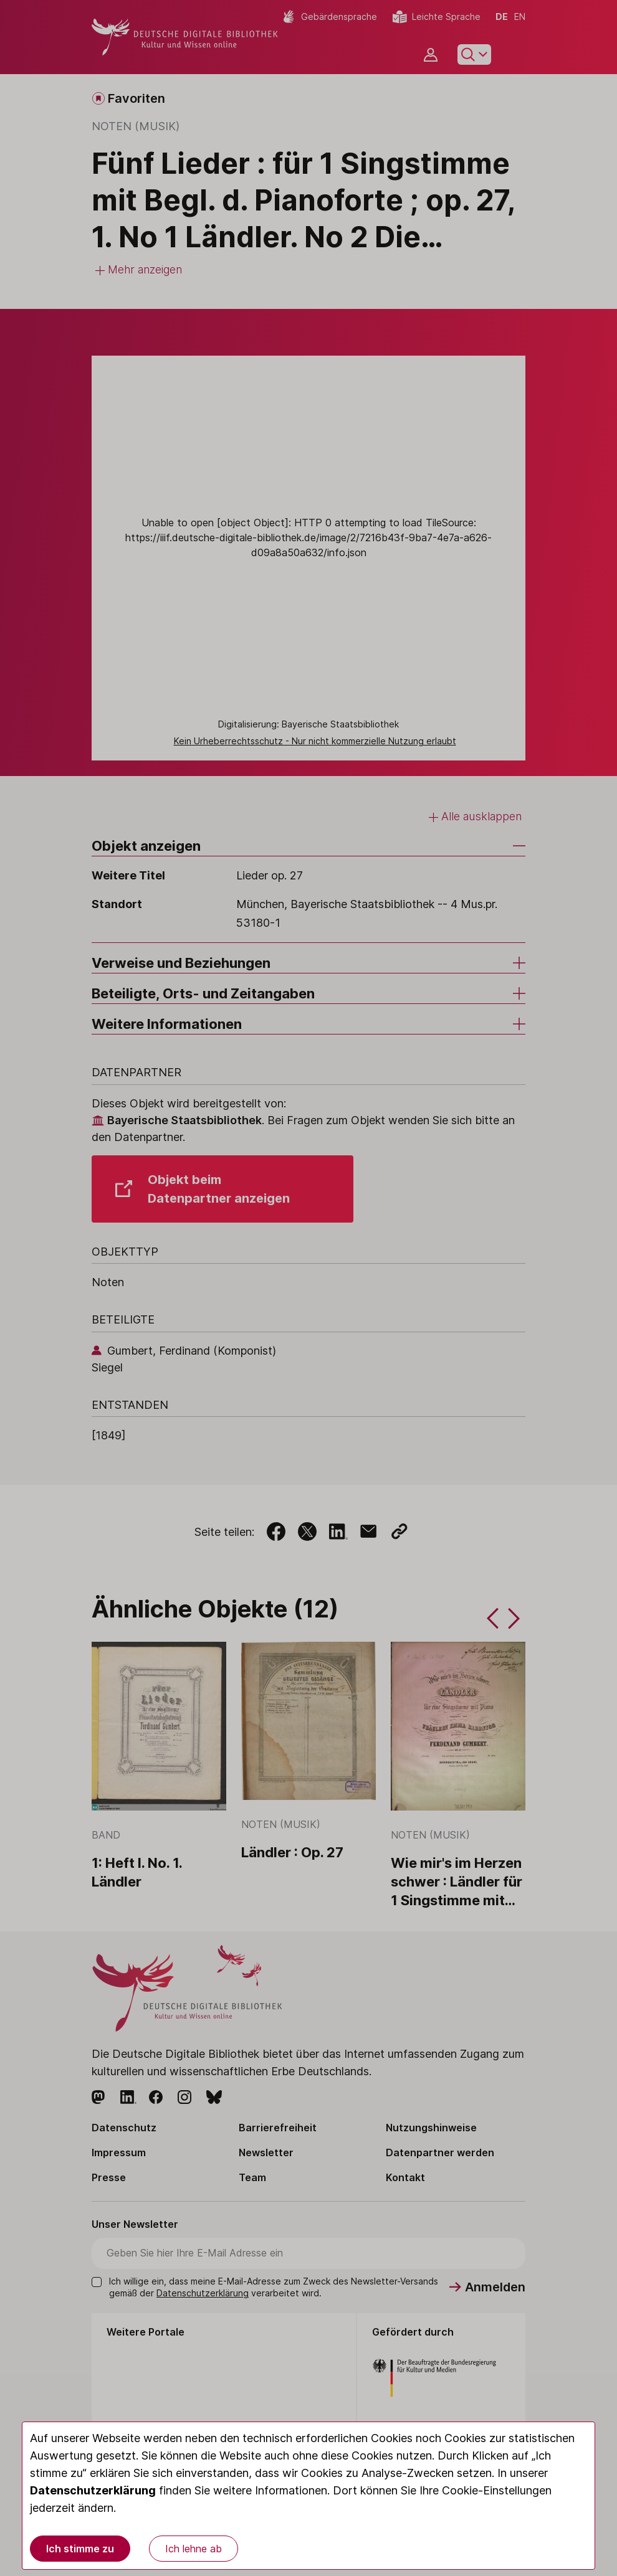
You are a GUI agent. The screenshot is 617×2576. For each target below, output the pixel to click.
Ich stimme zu (80, 2548)
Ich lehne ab (193, 2548)
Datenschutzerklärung (93, 2490)
